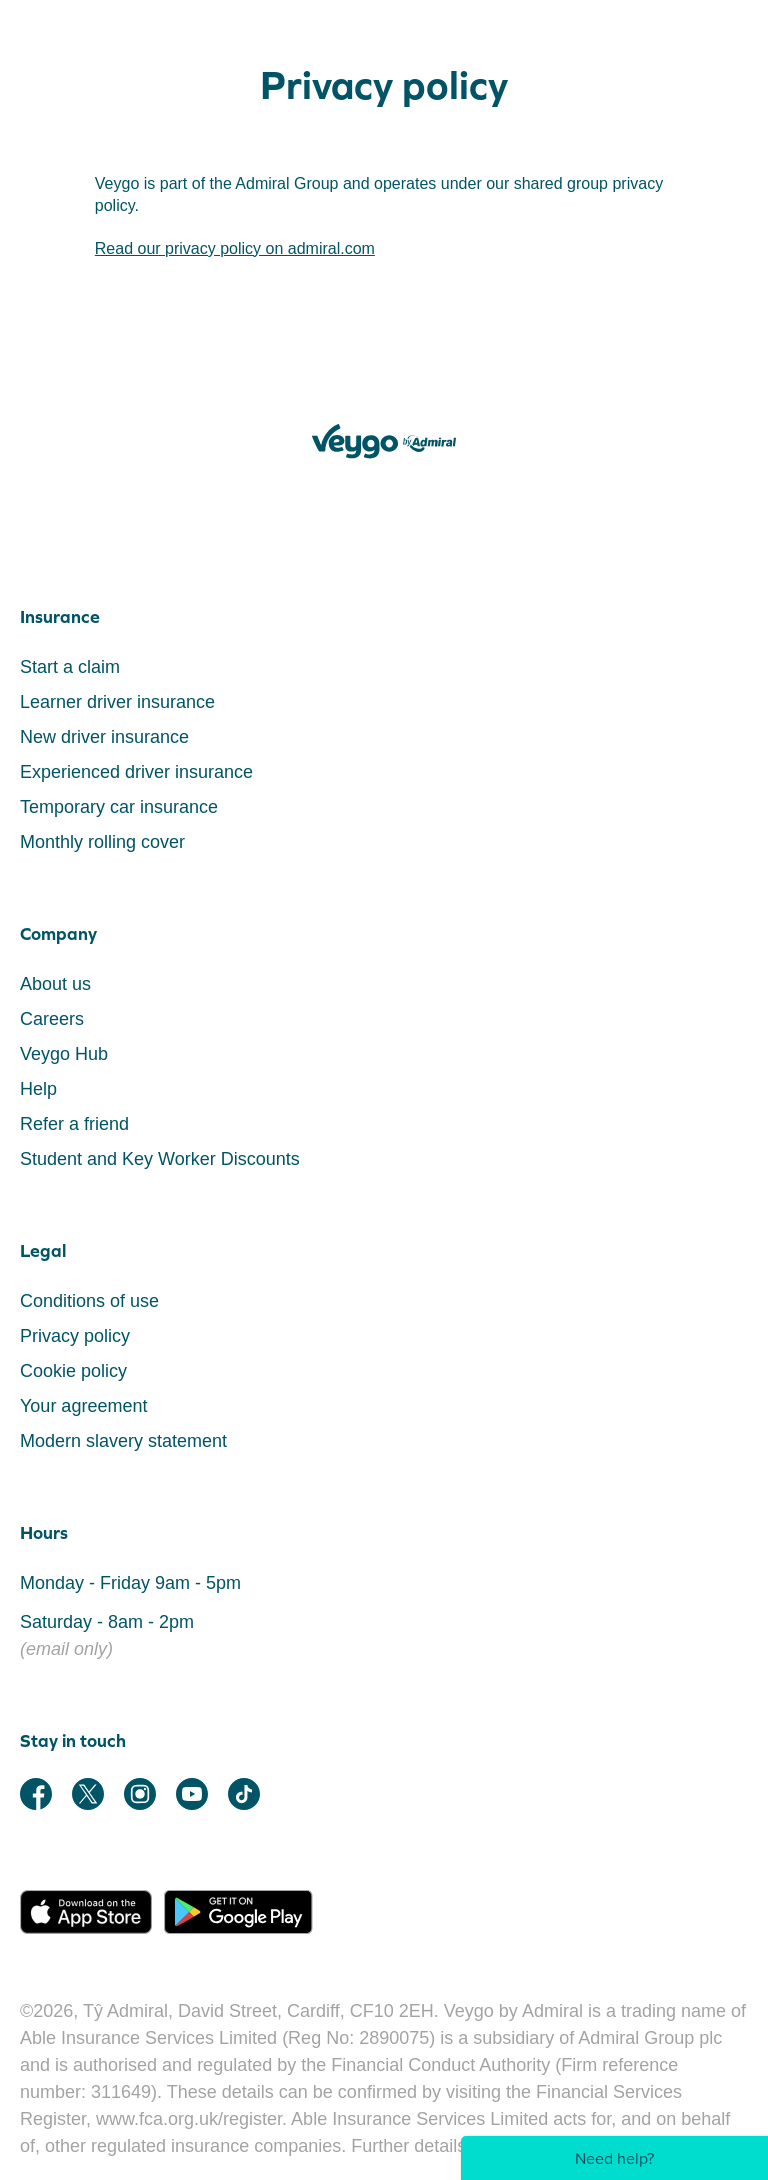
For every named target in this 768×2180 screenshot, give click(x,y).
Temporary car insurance (119, 807)
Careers (52, 1019)
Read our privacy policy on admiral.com (235, 248)
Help (38, 1089)
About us (55, 984)
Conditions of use (89, 1301)
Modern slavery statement (123, 1441)
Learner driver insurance (117, 702)
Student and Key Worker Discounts (160, 1159)
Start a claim (70, 667)
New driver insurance (104, 737)
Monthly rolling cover (102, 842)
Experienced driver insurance (136, 772)
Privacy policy (75, 1336)
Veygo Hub (64, 1054)
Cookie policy (73, 1371)
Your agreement (83, 1406)
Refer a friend (74, 1124)
